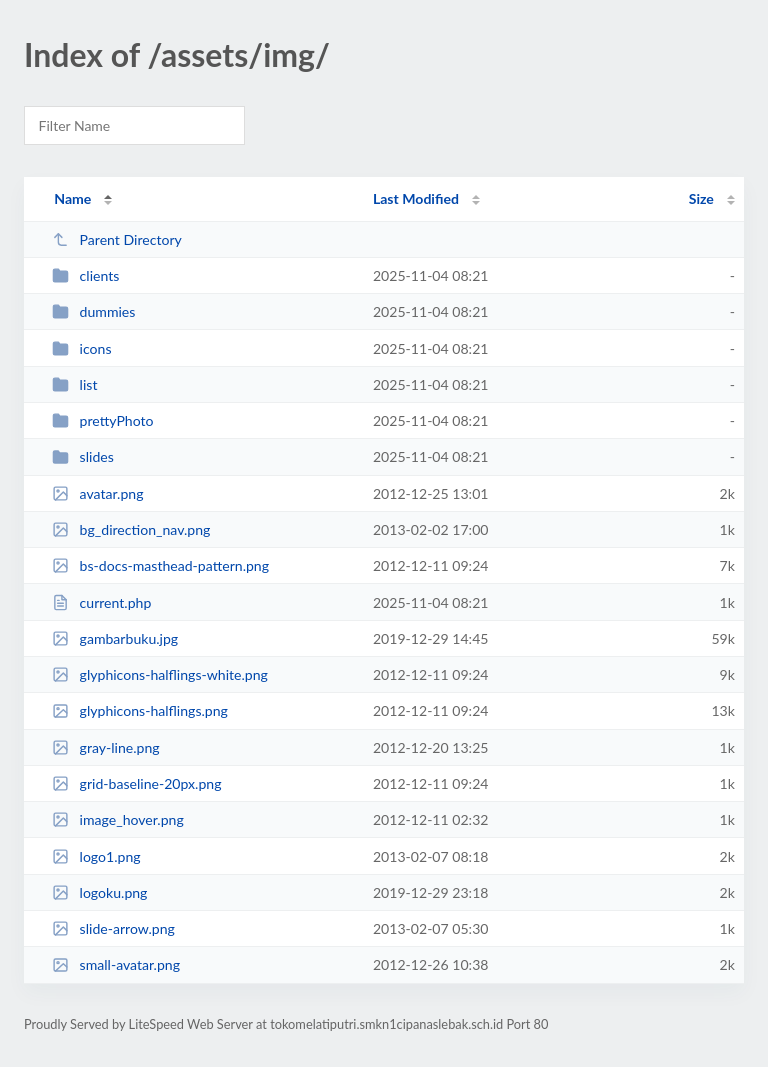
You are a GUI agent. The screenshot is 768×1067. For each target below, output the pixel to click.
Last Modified (416, 198)
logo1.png (96, 856)
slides (83, 456)
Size (701, 198)
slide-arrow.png (113, 928)
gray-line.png (105, 747)
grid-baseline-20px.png (136, 783)
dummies (93, 311)
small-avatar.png (116, 964)
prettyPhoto (102, 420)
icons (81, 348)
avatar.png (97, 493)
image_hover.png (118, 819)
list (74, 384)
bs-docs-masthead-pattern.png (160, 565)
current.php (101, 602)
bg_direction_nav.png (131, 529)
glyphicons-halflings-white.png (160, 674)
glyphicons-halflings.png (140, 710)
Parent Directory (117, 239)
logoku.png (99, 892)
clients (85, 275)
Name (72, 198)
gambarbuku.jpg (115, 638)
